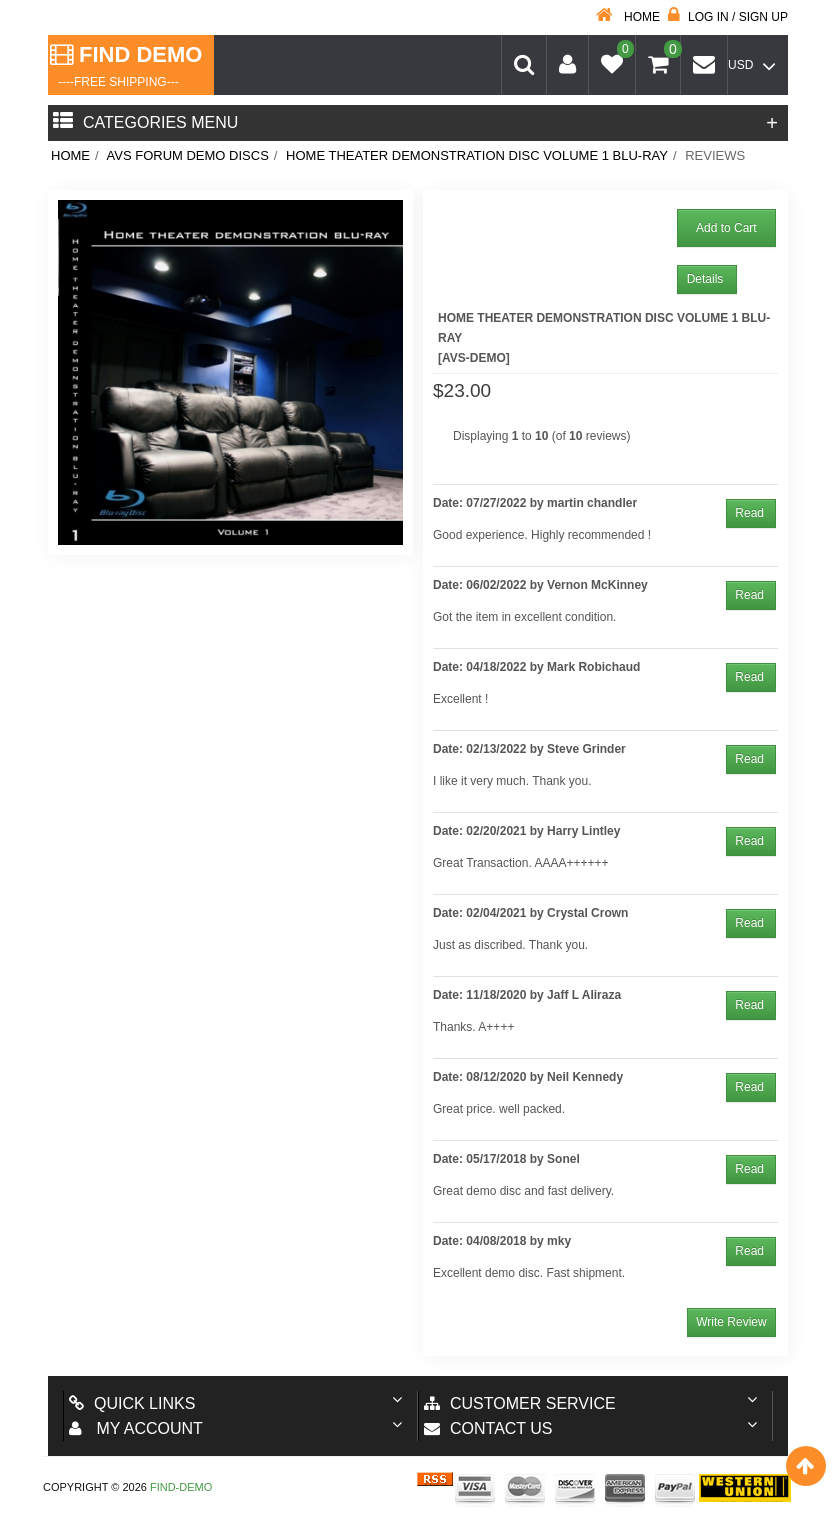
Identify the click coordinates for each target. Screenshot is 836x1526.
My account (136, 1428)
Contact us (488, 1428)
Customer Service (520, 1403)
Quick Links (132, 1403)
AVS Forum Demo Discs (188, 155)
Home (628, 17)
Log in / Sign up (728, 17)
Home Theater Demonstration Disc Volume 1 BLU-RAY (477, 155)
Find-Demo (181, 1487)
